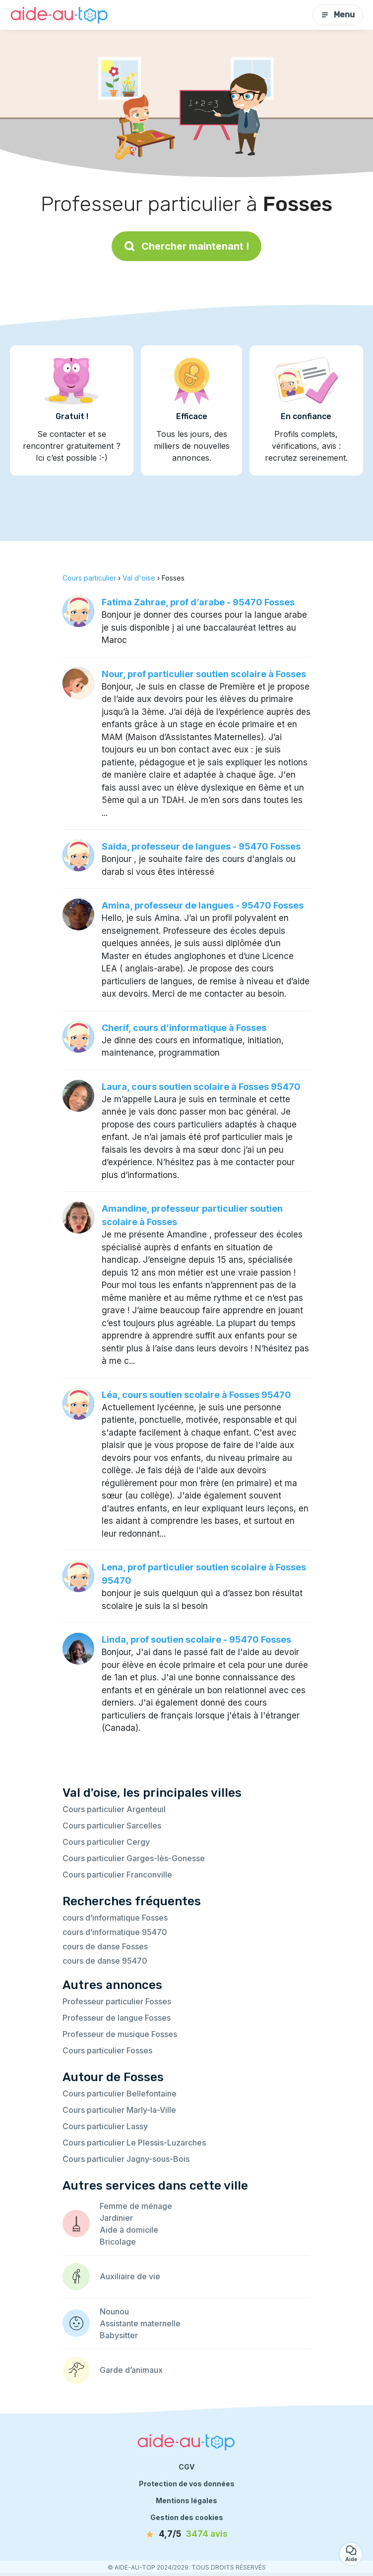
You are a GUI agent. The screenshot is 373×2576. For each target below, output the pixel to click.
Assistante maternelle (140, 2323)
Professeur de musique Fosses (119, 2034)
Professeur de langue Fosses (116, 2018)
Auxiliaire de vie (130, 2276)
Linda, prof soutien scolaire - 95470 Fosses (196, 1639)
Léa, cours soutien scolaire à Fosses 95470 (196, 1395)
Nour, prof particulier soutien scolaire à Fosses (204, 674)
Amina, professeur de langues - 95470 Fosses (203, 905)
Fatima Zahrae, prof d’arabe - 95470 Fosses (198, 602)
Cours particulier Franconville (117, 1874)
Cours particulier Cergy (106, 1842)
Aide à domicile (129, 2230)
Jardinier (116, 2218)
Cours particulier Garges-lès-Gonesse (133, 1858)
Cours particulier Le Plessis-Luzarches (134, 2142)
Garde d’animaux (131, 2370)
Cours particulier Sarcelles (111, 1825)
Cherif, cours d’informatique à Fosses (184, 1027)
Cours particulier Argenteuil (114, 1809)
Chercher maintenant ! (186, 246)
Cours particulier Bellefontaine (119, 2093)
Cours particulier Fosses (107, 2050)
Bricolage (118, 2242)
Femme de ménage (136, 2206)
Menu (338, 14)
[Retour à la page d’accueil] (59, 15)
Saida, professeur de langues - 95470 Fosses (201, 846)
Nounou (114, 2311)
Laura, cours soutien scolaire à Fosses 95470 (201, 1086)
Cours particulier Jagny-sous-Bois (125, 2159)
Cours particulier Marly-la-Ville (119, 2110)
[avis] (186, 2534)
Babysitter (119, 2335)
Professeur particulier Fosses (116, 2001)
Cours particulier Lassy (105, 2126)
